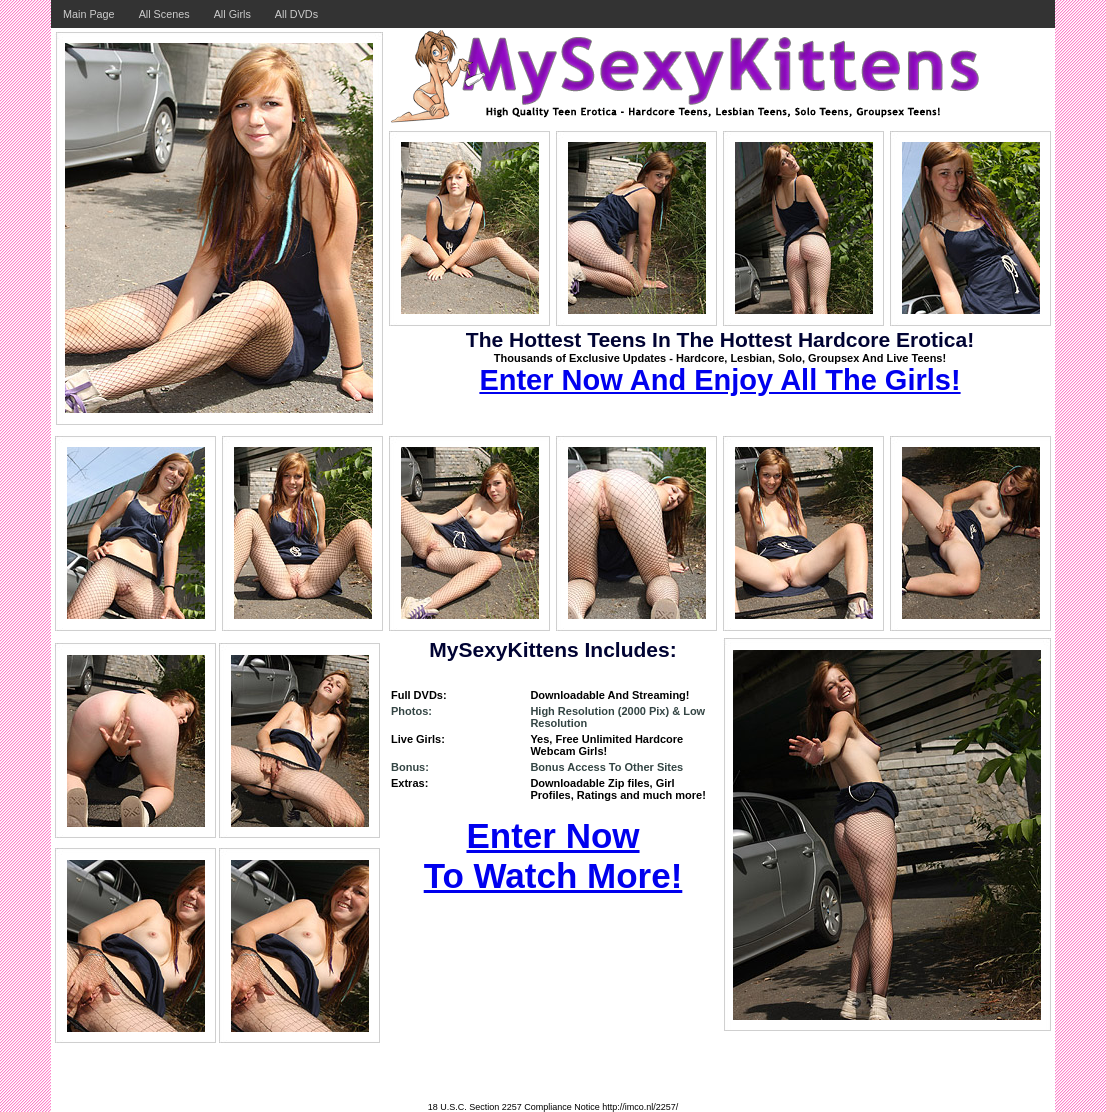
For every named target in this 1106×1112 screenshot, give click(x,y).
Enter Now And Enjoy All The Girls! (719, 380)
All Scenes (164, 14)
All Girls (232, 14)
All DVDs (296, 14)
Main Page (89, 14)
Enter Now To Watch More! (553, 855)
